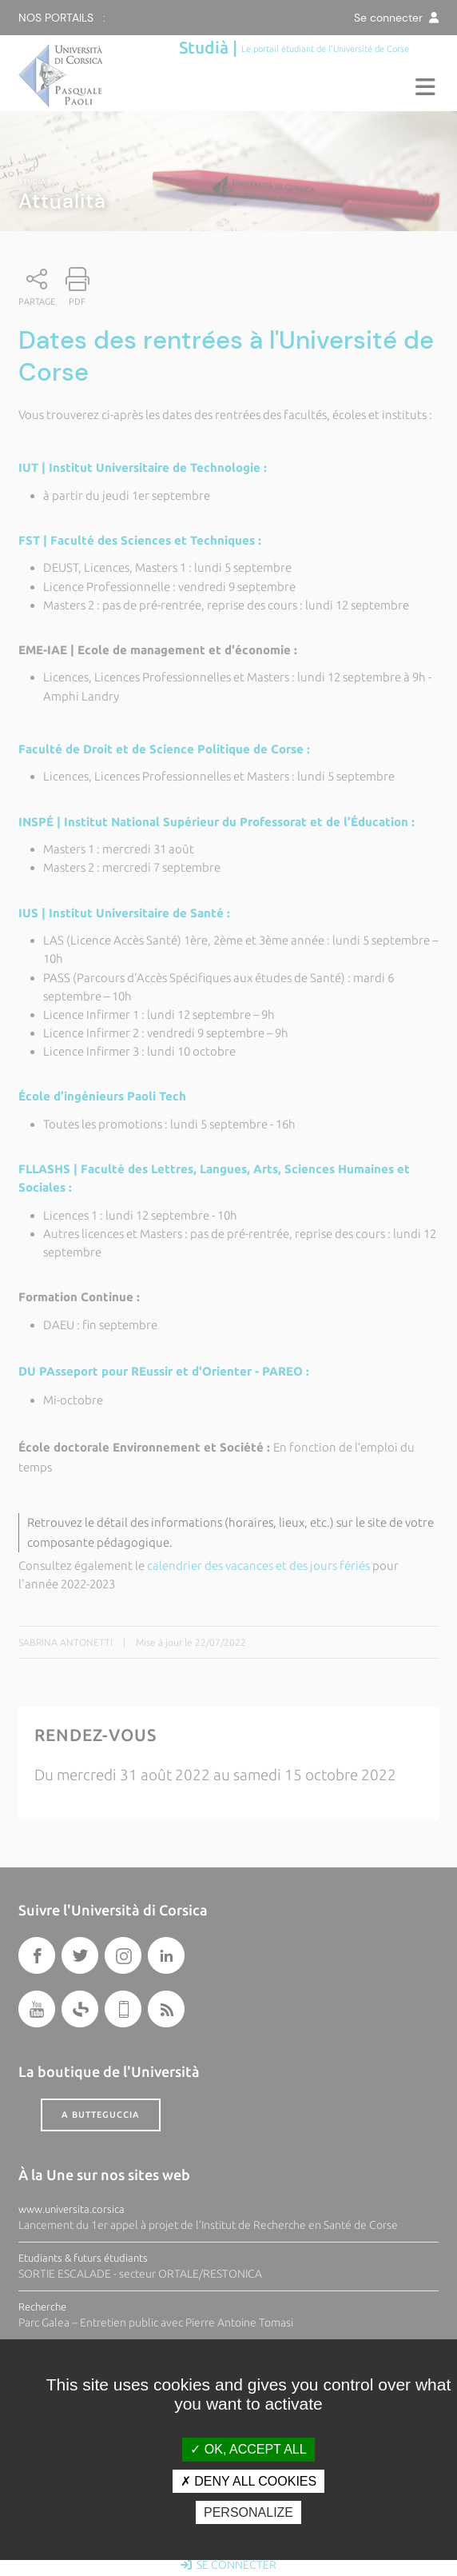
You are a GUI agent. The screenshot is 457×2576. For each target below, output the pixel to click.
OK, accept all (248, 2449)
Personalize (248, 2512)
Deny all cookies (248, 2481)
